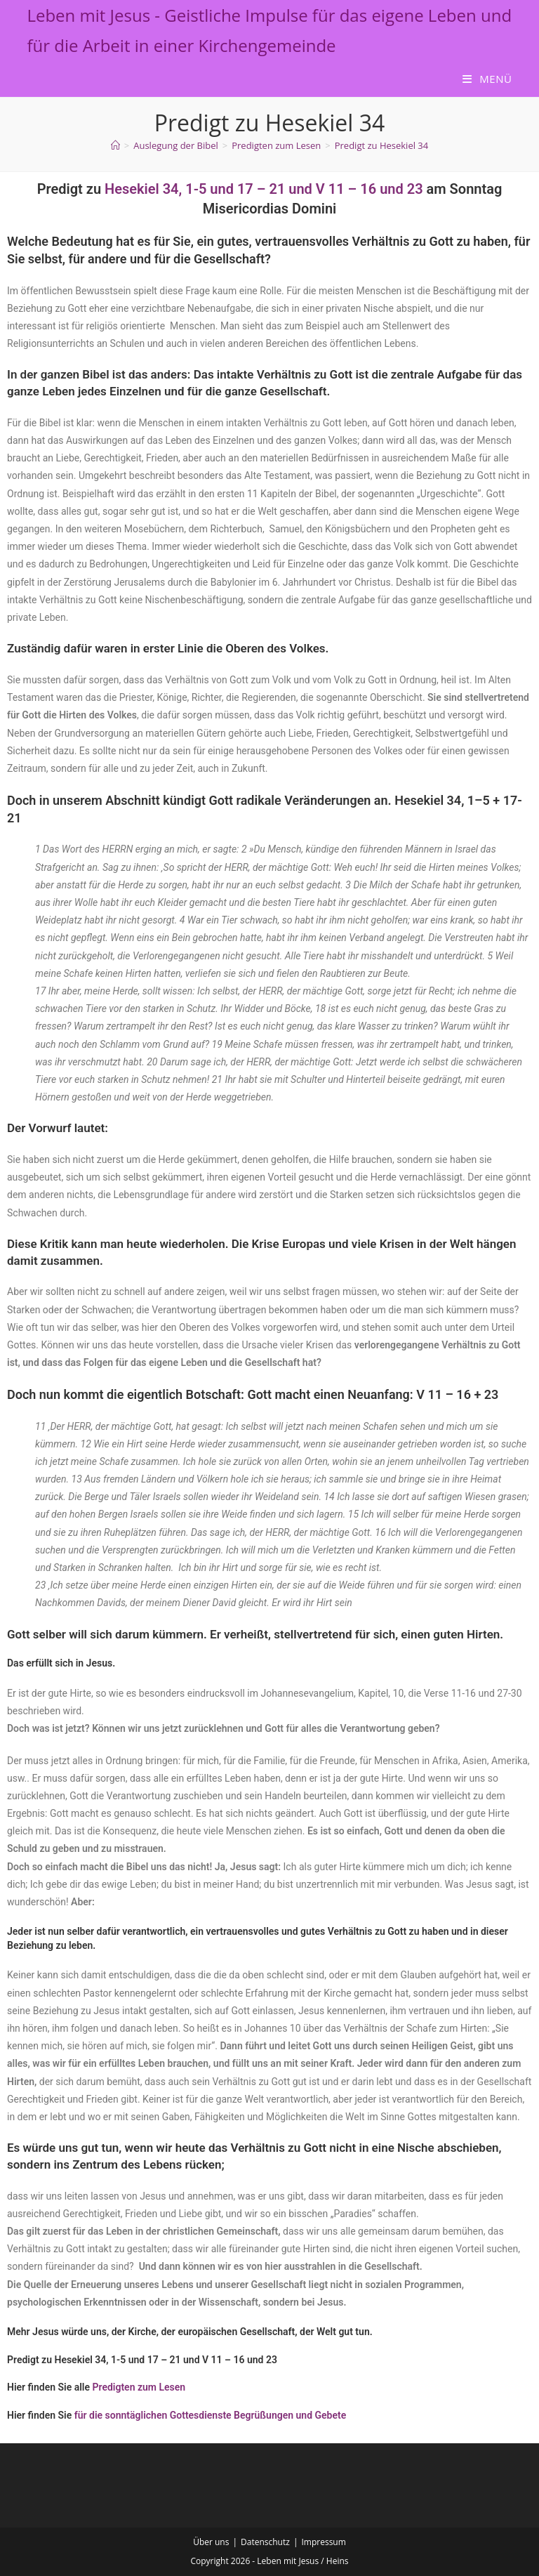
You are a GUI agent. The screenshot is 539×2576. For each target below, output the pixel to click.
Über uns (211, 2542)
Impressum (323, 2542)
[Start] (115, 145)
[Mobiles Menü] (487, 79)
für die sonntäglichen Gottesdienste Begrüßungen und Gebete (210, 2415)
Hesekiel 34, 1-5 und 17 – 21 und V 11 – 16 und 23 (264, 188)
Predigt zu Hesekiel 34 (382, 145)
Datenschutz (265, 2542)
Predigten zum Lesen (139, 2387)
